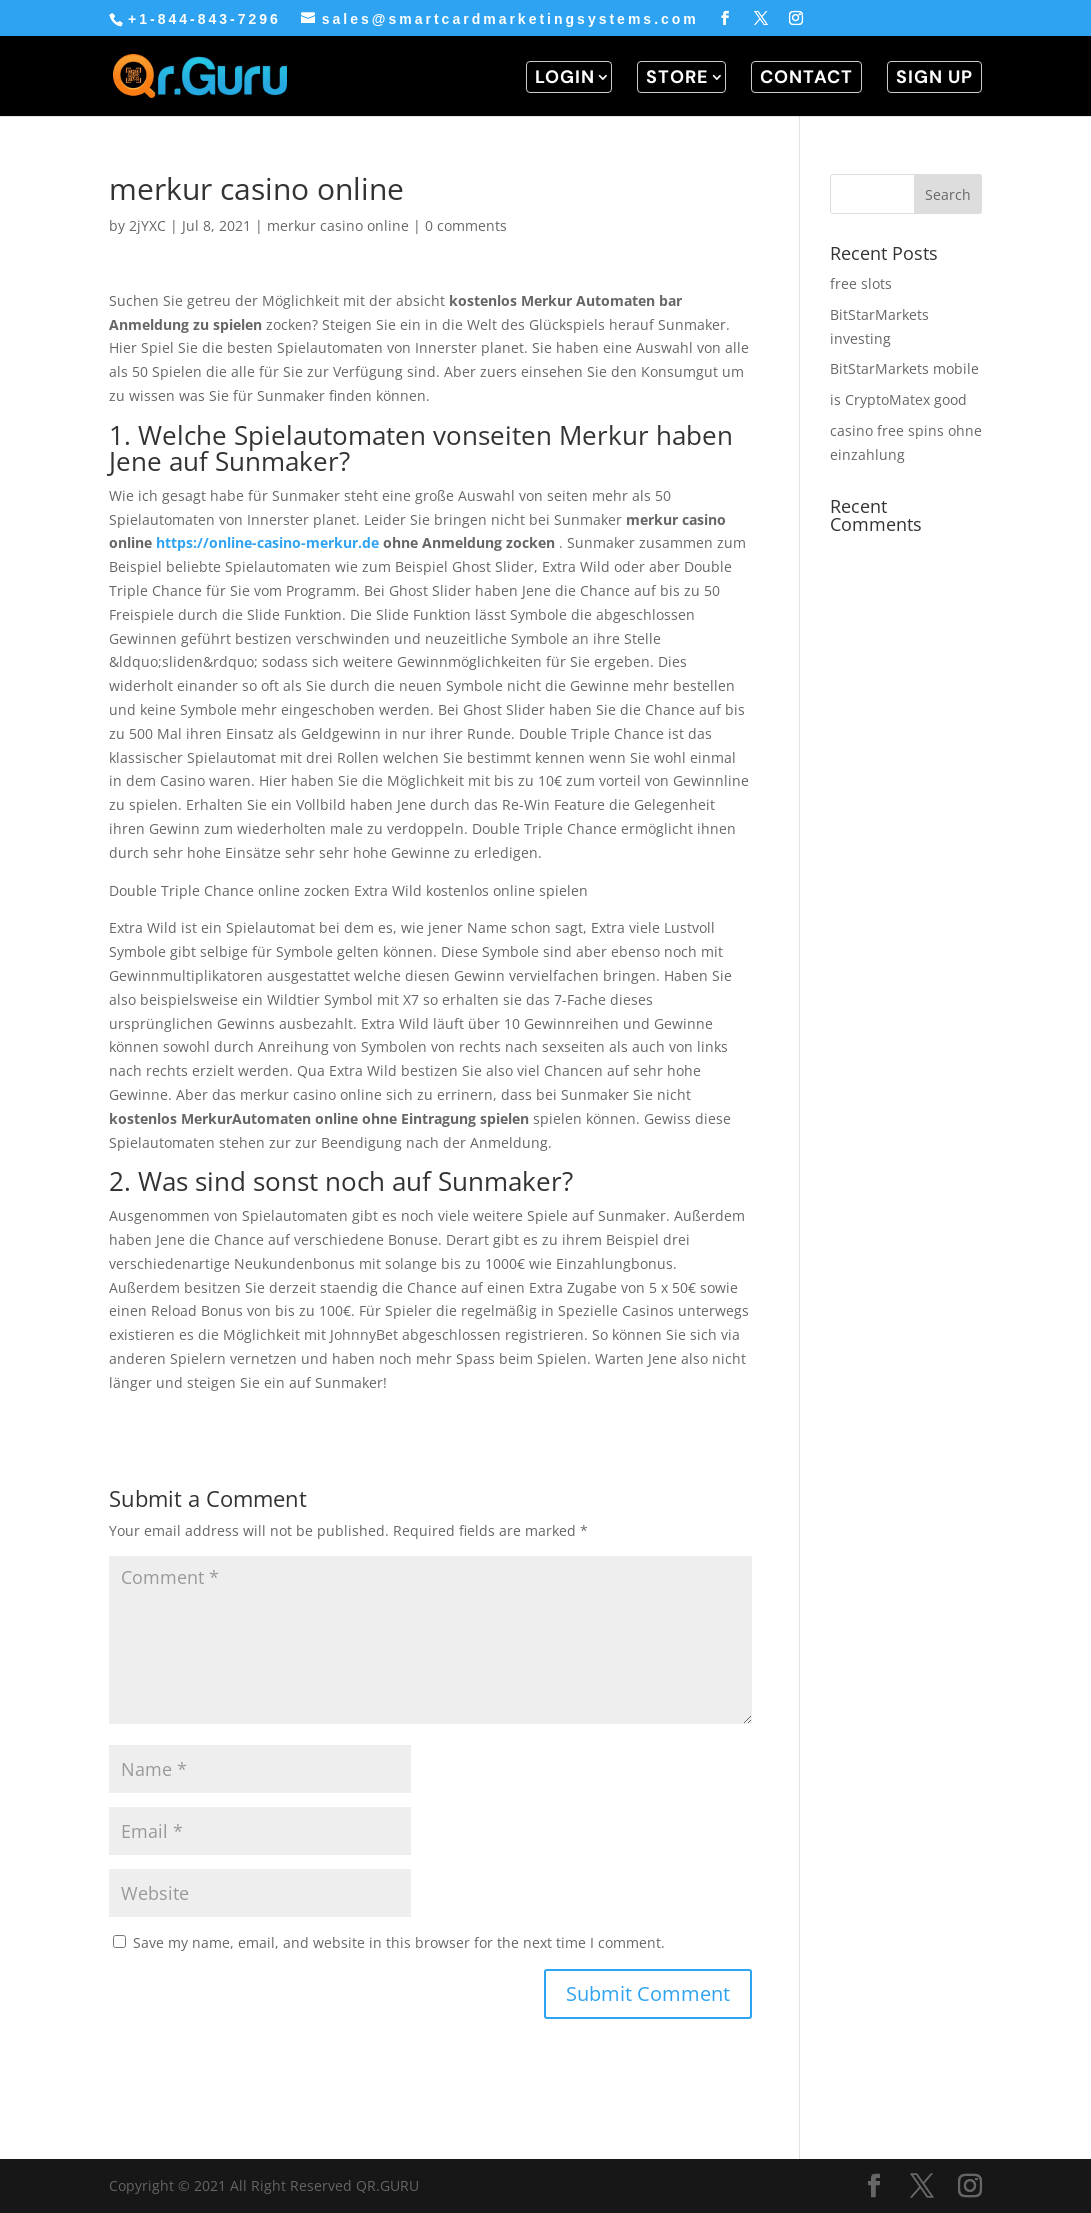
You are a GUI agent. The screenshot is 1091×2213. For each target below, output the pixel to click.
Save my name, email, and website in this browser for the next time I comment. (399, 1942)
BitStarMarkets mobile (904, 368)
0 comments (466, 225)
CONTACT (806, 77)
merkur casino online (338, 225)
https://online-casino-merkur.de (267, 542)
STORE (677, 77)
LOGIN (565, 77)
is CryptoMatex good (898, 399)
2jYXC (147, 225)
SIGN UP (934, 77)
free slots (861, 283)
